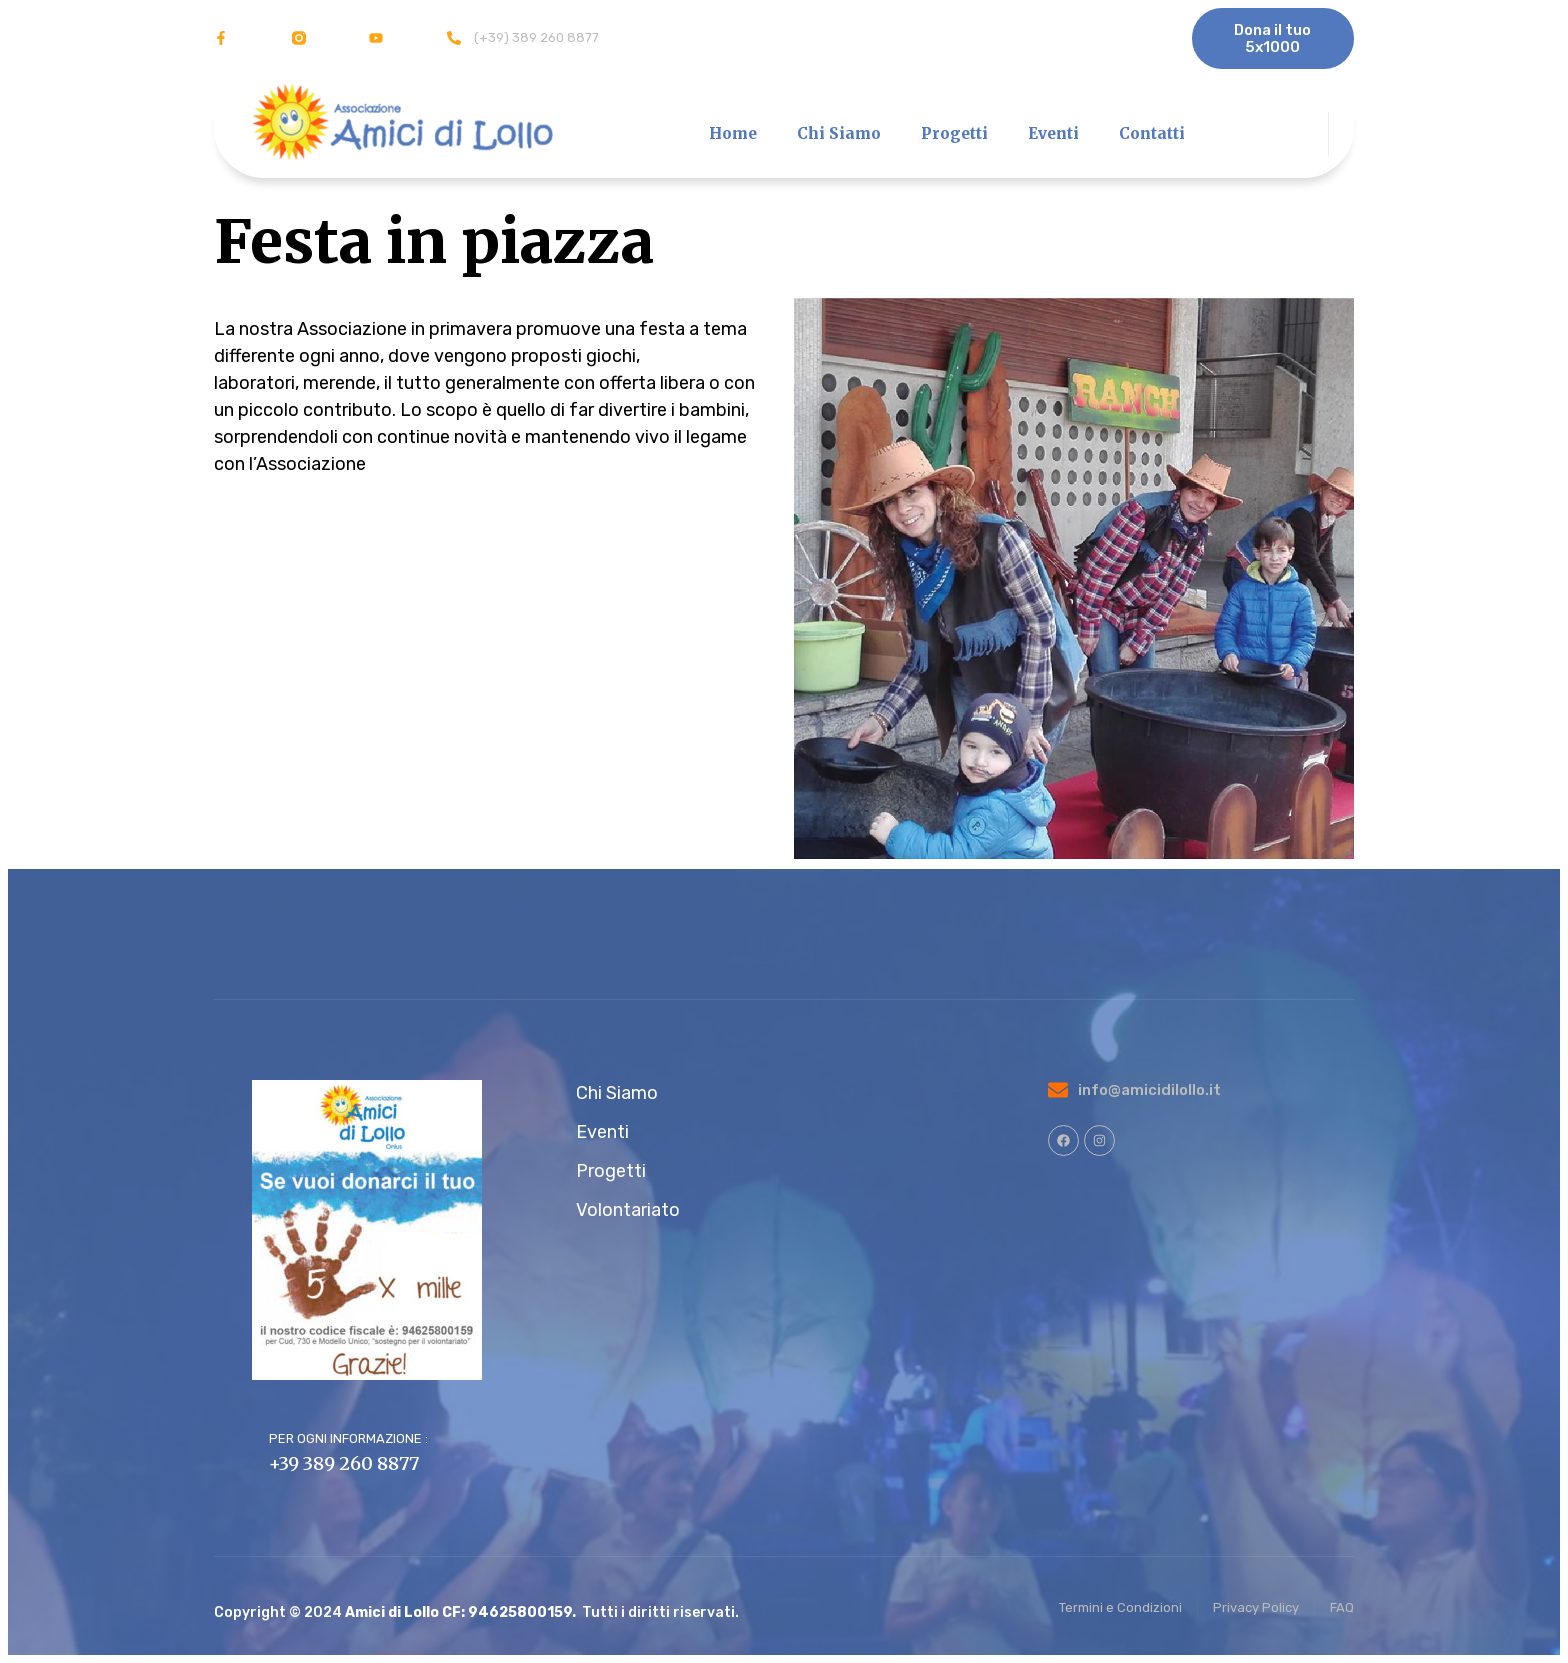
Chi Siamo (839, 133)
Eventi (1053, 133)
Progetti (954, 133)
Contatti (1152, 133)
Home (733, 133)
